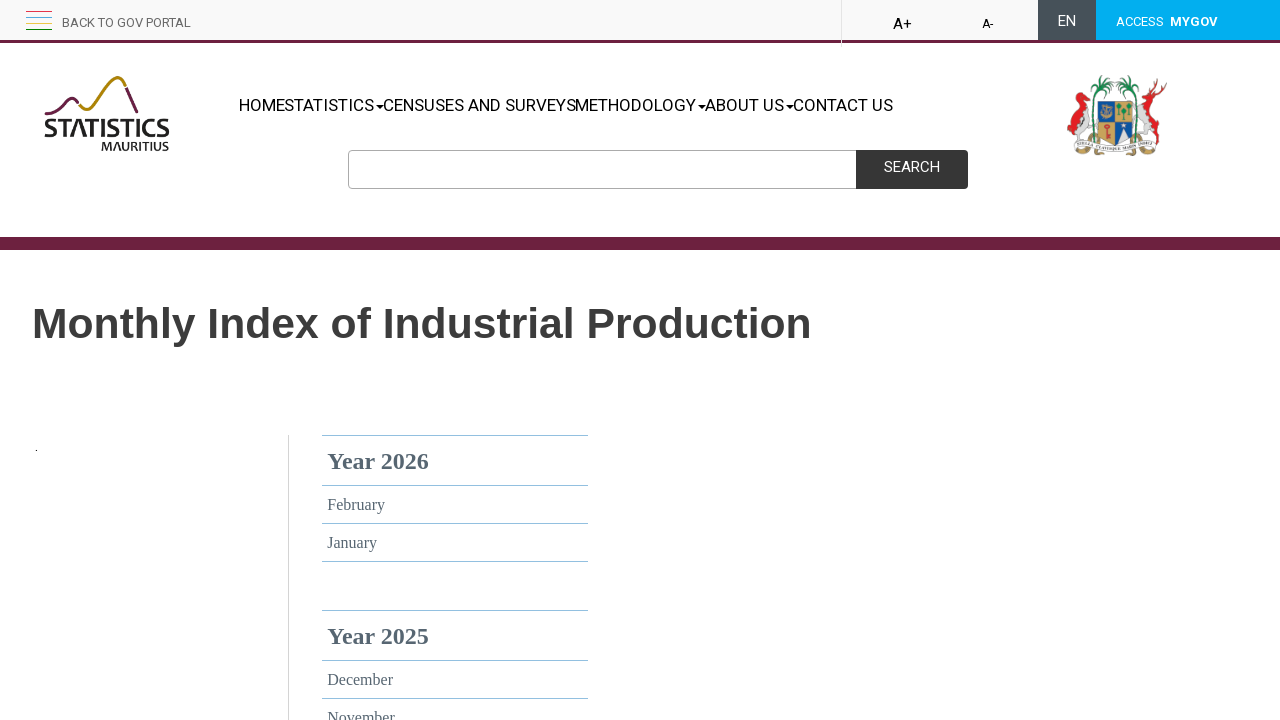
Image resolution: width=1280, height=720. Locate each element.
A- (987, 24)
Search (912, 167)
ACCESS (1167, 21)
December (360, 679)
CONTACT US (948, 105)
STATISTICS (355, 105)
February (356, 504)
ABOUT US (833, 105)
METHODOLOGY (703, 105)
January (352, 542)
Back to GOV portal (126, 22)
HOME (262, 105)
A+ (902, 24)
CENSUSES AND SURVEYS (521, 105)
